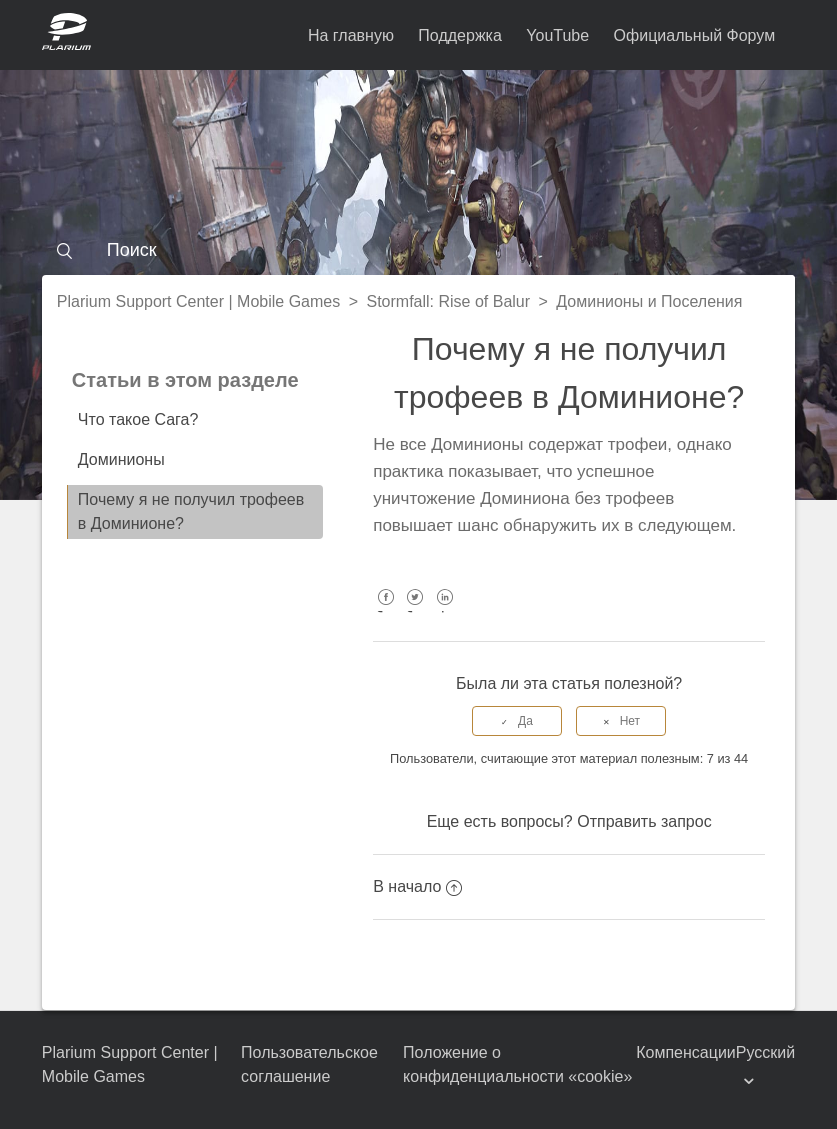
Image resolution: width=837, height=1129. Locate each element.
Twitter (415, 611)
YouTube (557, 35)
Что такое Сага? (138, 419)
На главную (351, 35)
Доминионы (121, 459)
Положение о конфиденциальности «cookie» (517, 1064)
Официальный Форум (695, 35)
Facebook (385, 611)
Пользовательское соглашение (309, 1064)
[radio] (517, 721)
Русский (765, 1052)
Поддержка (459, 35)
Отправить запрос (644, 821)
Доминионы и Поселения (649, 301)
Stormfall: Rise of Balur (448, 301)
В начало (417, 886)
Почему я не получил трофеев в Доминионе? (191, 511)
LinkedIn (444, 611)
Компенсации (686, 1052)
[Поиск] (418, 250)
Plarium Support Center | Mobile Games (198, 301)
